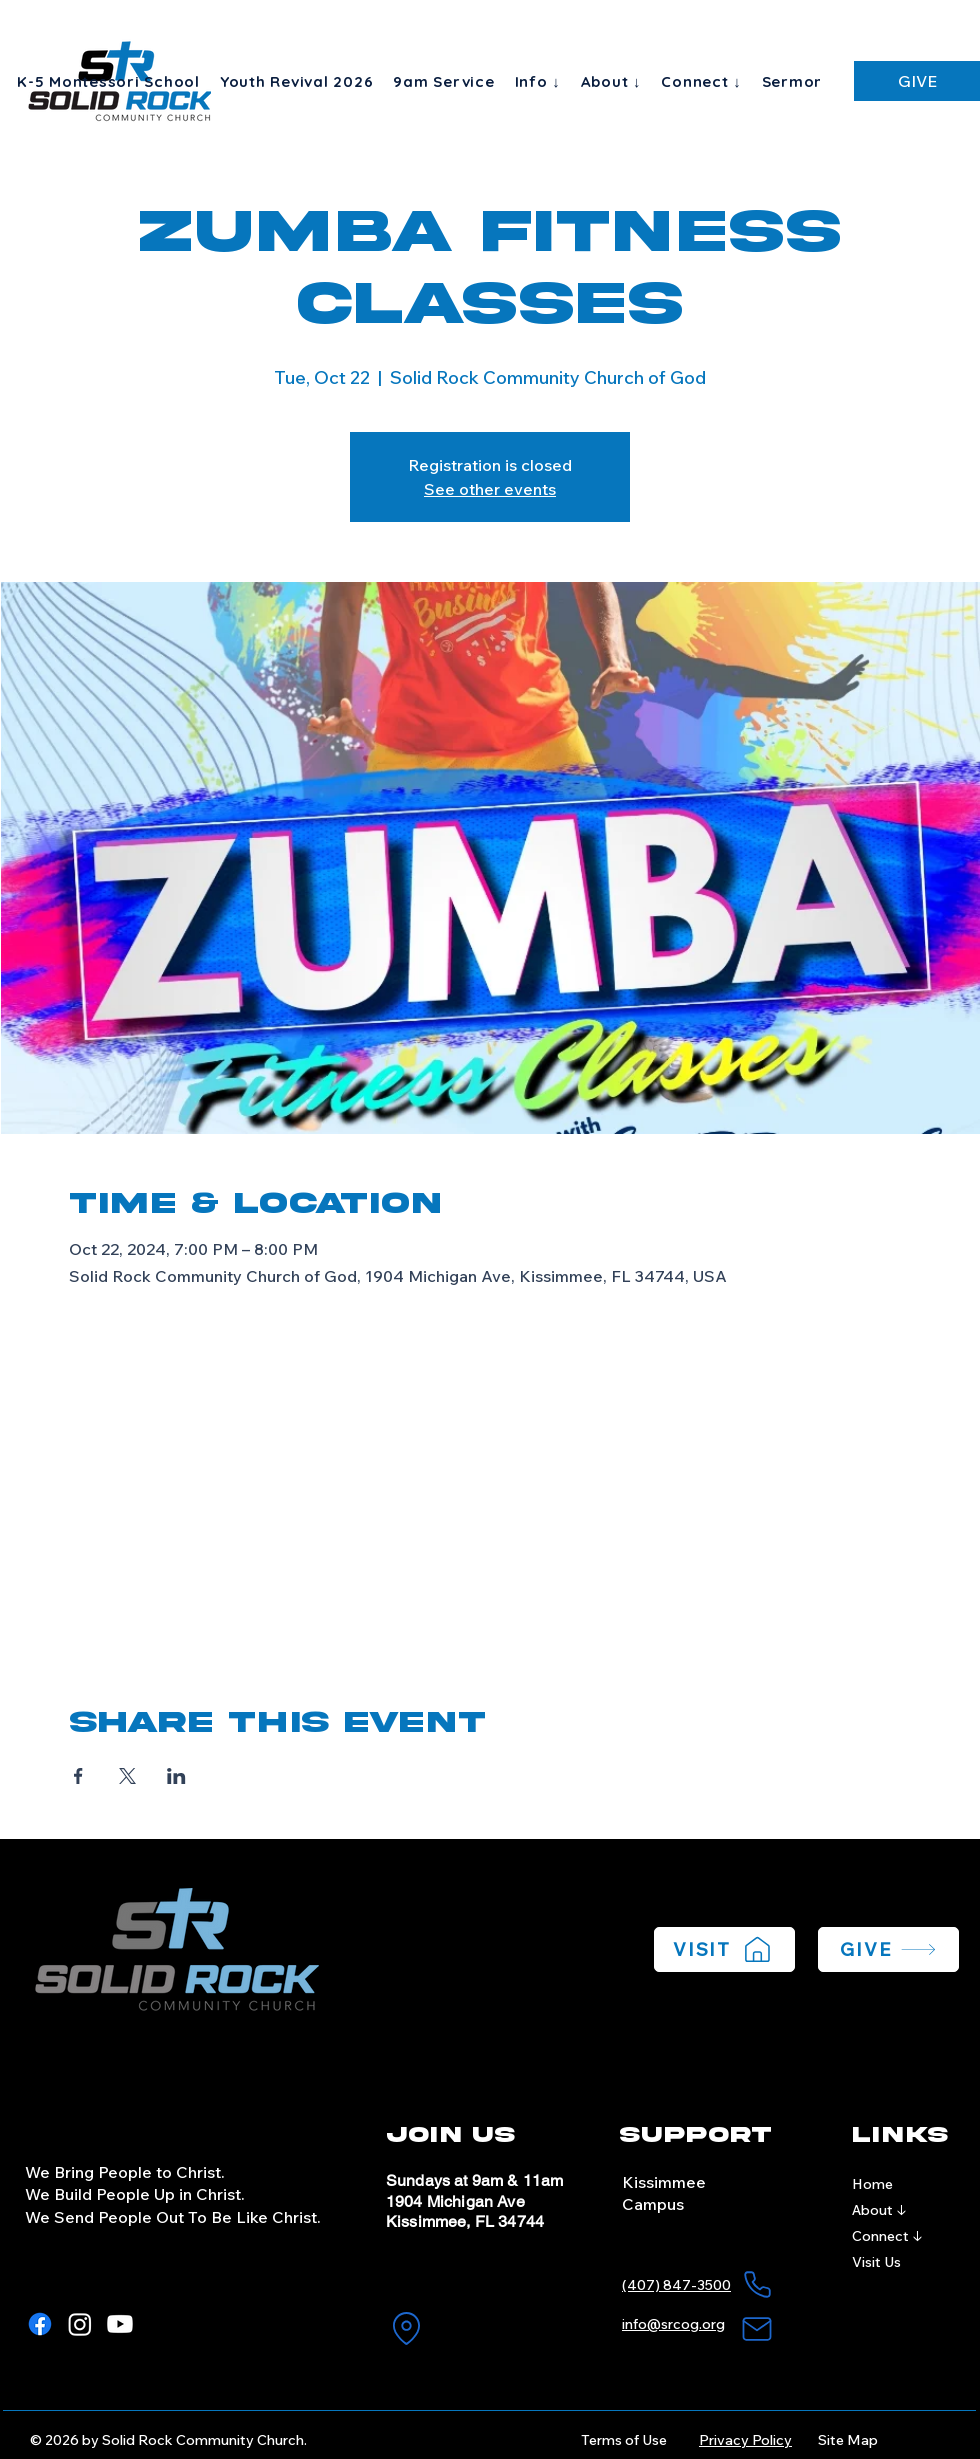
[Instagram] (80, 2324)
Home (872, 2184)
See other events (490, 489)
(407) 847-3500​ (676, 2285)
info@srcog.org (673, 2324)
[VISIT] (724, 1949)
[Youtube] (120, 2324)
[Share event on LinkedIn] (176, 1776)
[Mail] (757, 2329)
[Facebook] (40, 2324)
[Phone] (757, 2285)
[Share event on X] (127, 1776)
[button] (538, 81)
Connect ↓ (887, 2236)
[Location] (406, 2329)
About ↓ (879, 2210)
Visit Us (876, 2262)
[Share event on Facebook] (78, 1776)
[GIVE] (917, 81)
